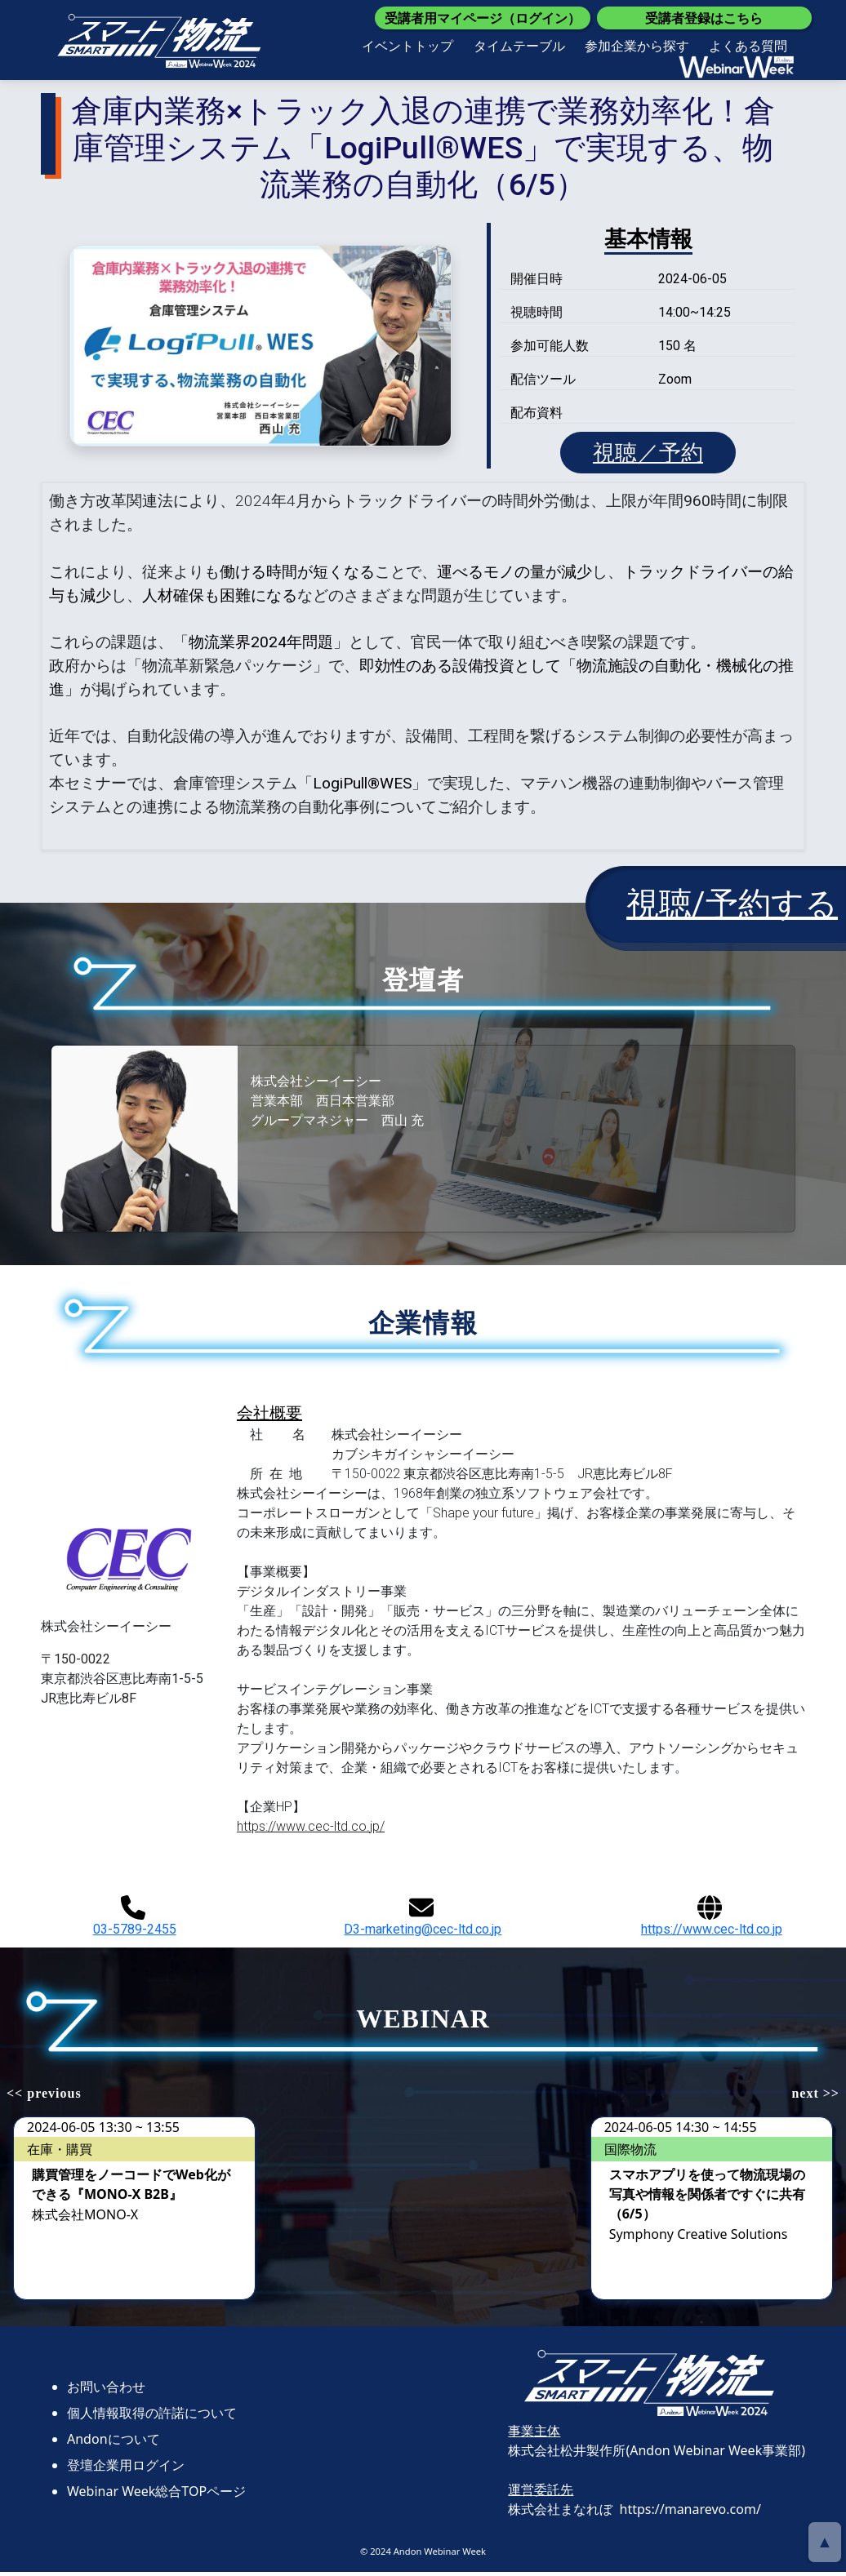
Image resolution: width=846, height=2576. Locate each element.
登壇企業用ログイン (126, 2470)
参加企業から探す (637, 46)
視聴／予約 (648, 455)
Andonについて (113, 2444)
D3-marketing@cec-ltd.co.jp (422, 1921)
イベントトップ (407, 46)
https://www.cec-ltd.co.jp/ (311, 1831)
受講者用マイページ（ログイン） (483, 18)
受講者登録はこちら (704, 18)
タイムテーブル (519, 46)
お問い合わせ (106, 2392)
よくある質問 (748, 46)
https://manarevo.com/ (690, 2514)
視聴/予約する (732, 909)
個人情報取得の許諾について (152, 2418)
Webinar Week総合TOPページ (156, 2496)
